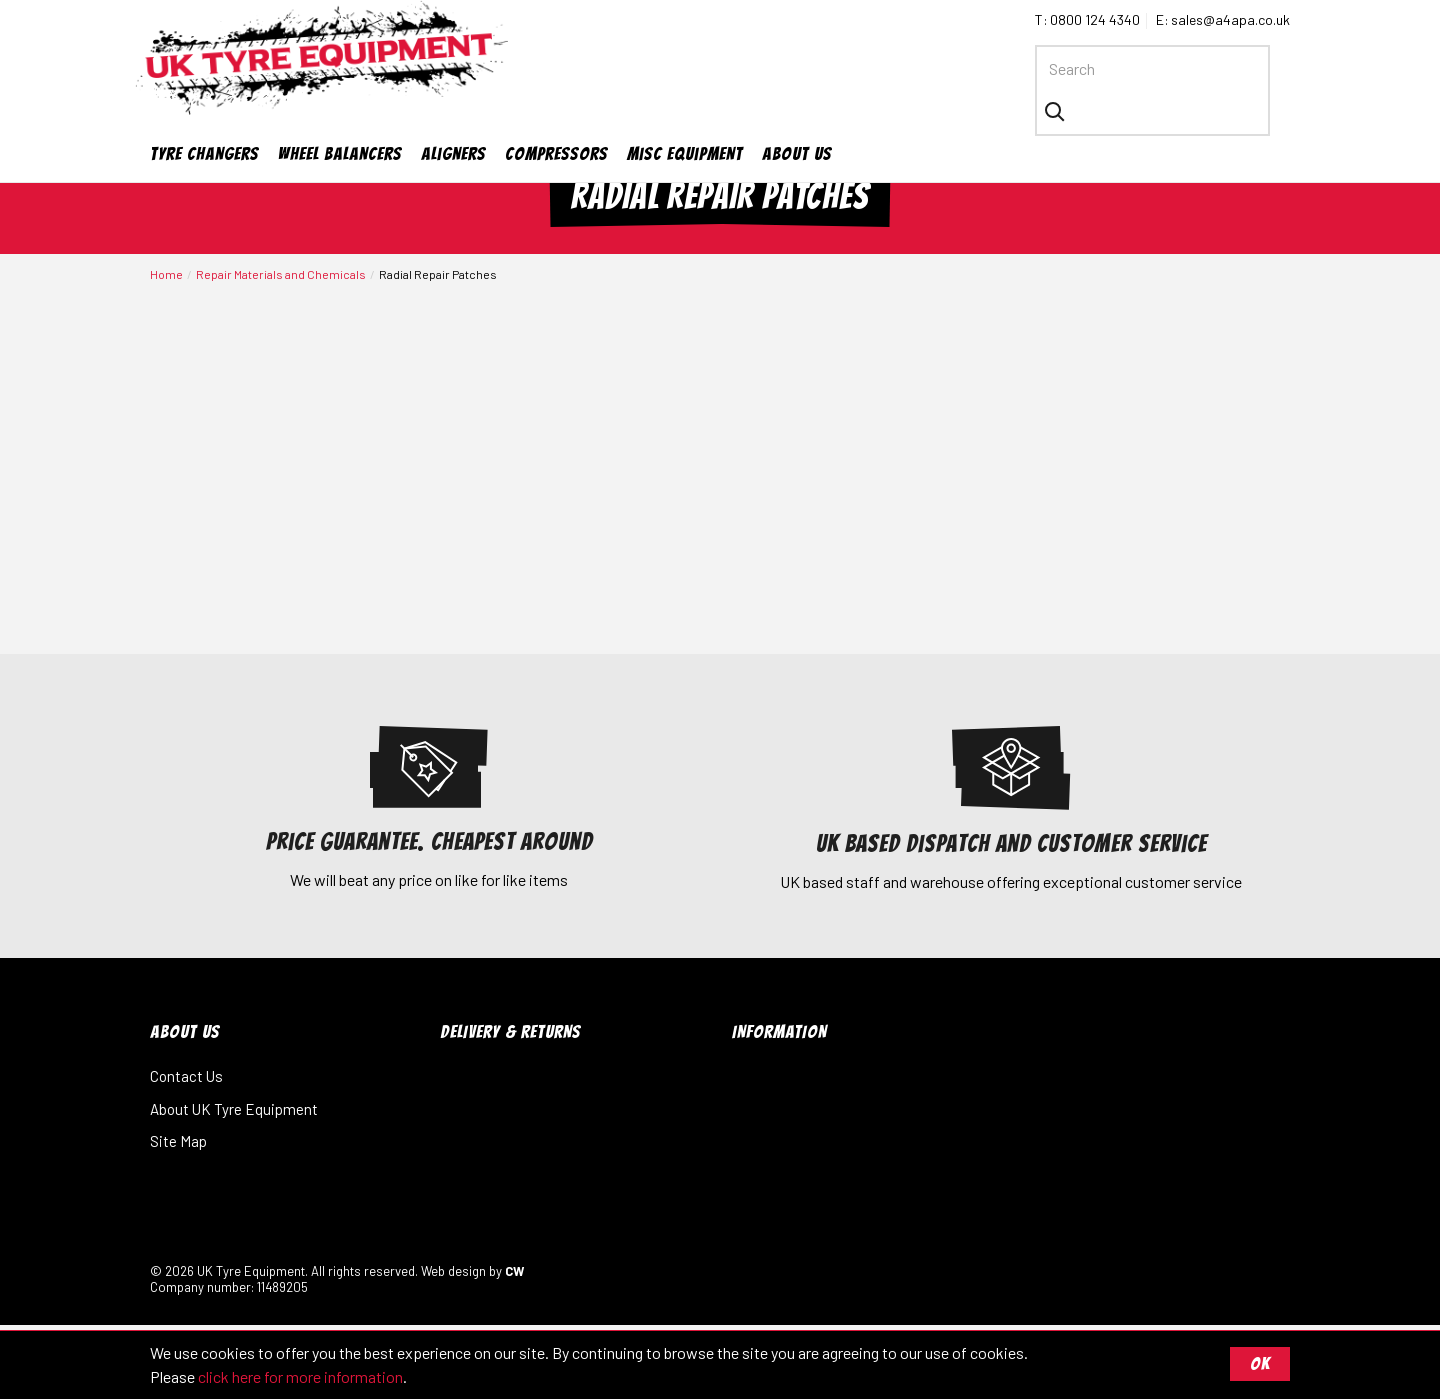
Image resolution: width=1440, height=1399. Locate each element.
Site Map (178, 1147)
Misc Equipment (685, 115)
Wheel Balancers (340, 115)
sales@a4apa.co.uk (1230, 19)
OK (1260, 1363)
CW (514, 1276)
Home (166, 280)
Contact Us (186, 1082)
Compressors (556, 115)
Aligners (453, 115)
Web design (453, 1276)
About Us (797, 115)
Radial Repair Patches (438, 280)
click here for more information (300, 1376)
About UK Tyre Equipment (234, 1114)
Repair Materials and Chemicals (281, 280)
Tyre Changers (204, 115)
